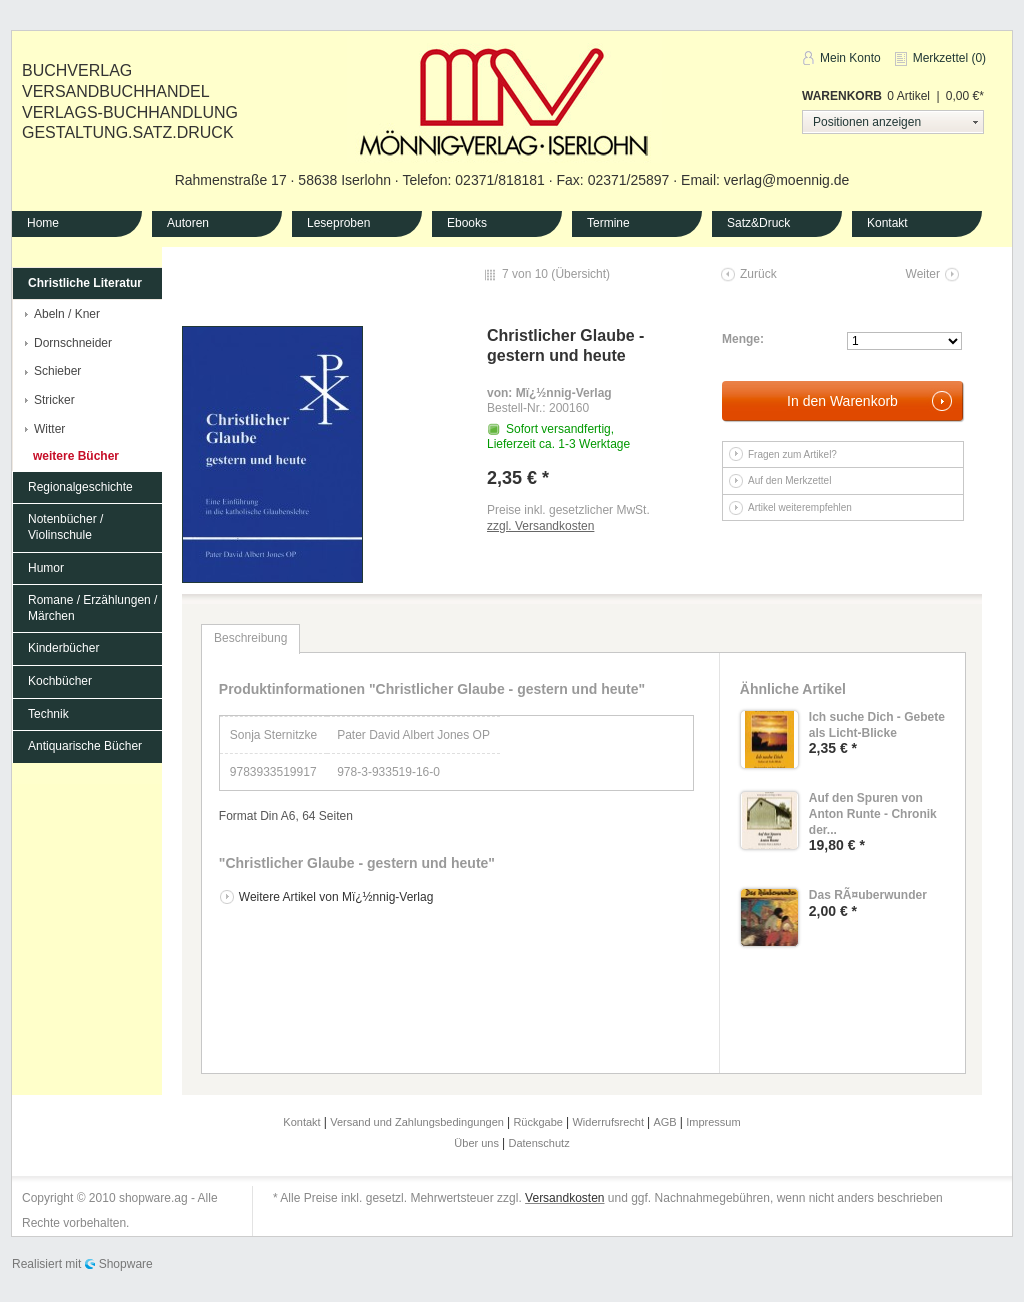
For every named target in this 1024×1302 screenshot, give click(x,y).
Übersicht (580, 274)
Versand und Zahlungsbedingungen (418, 1122)
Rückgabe (539, 1122)
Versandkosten (564, 1198)
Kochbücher (60, 681)
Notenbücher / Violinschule (65, 527)
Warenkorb (842, 96)
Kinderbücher (63, 648)
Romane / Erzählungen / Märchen (92, 608)
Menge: (743, 339)
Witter (49, 429)
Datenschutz (539, 1143)
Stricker (54, 400)
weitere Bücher (76, 456)
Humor (46, 568)
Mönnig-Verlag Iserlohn (504, 99)
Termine (608, 223)
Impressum (713, 1122)
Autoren (188, 223)
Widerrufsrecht (609, 1122)
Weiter (923, 274)
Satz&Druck (758, 223)
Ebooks (467, 223)
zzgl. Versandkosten (540, 526)
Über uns (478, 1143)
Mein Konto (850, 58)
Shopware (126, 1264)
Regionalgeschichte (80, 487)
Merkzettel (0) (949, 58)
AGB (666, 1122)
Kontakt (887, 223)
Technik (48, 714)
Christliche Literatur (85, 283)
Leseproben (338, 223)
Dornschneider (73, 343)
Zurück (758, 274)
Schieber (57, 371)
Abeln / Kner (67, 314)
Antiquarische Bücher (85, 746)
